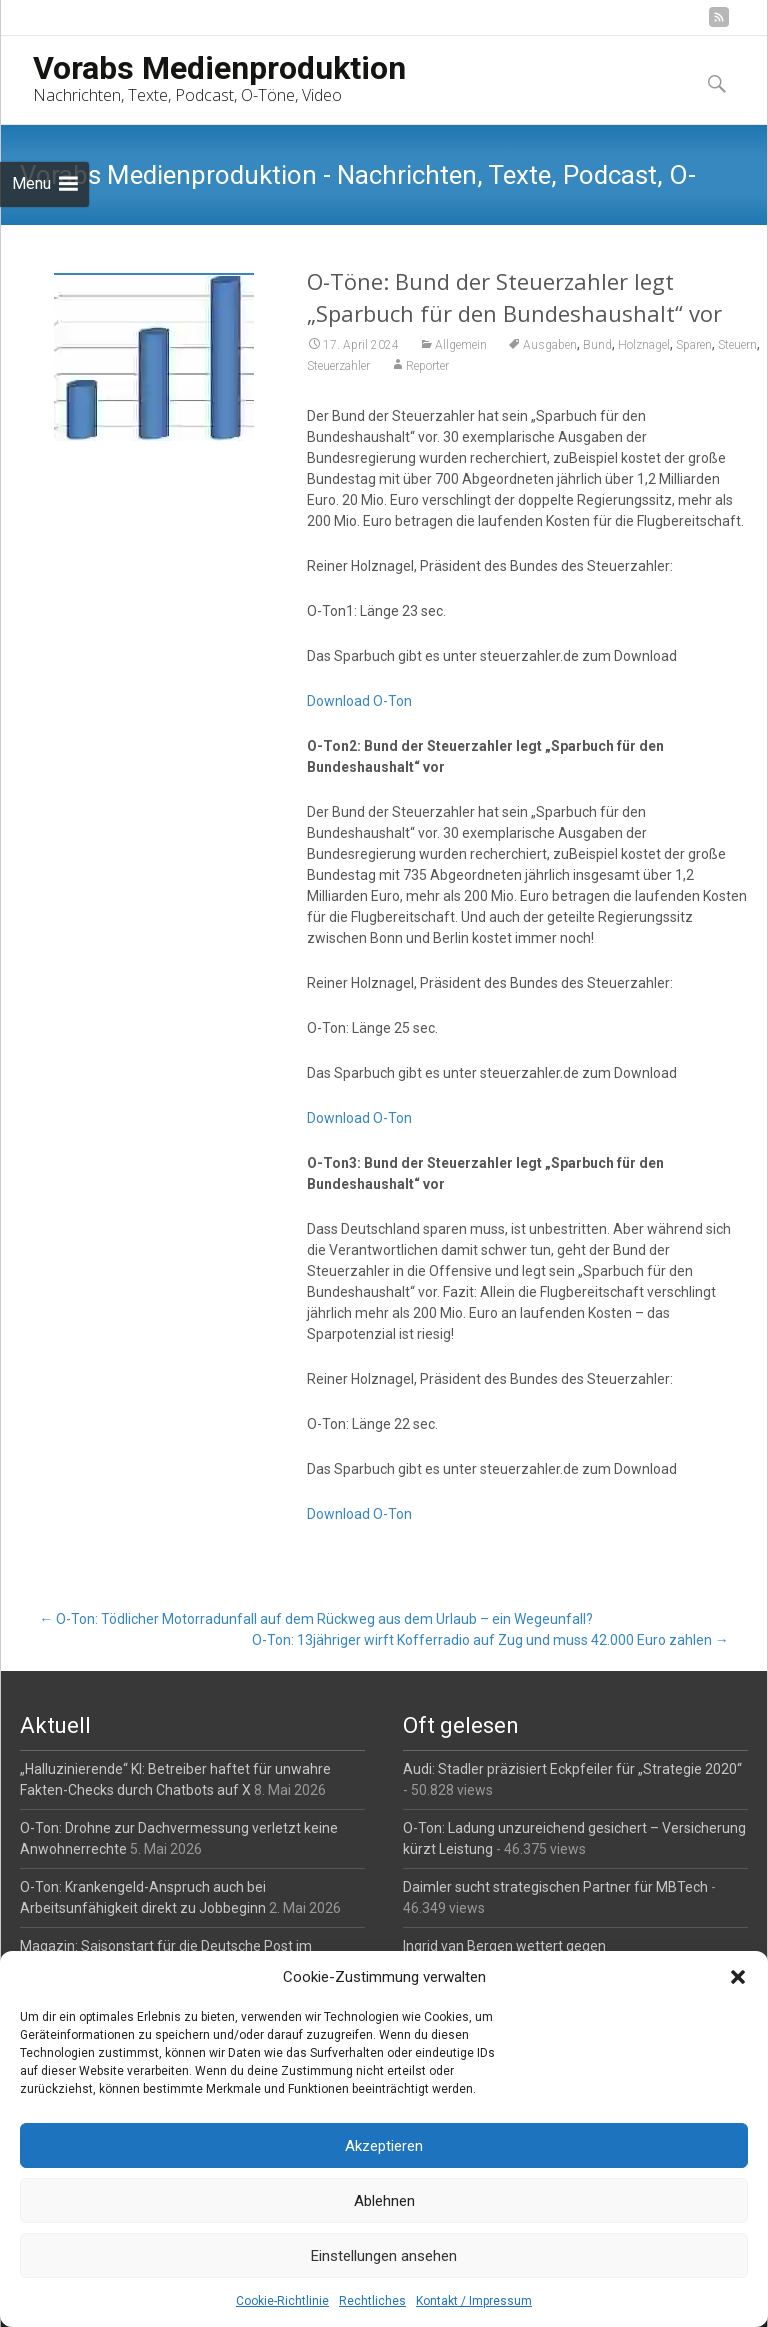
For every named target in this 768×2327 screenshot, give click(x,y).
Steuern (737, 345)
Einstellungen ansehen (384, 2256)
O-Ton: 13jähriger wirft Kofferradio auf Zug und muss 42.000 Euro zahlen (490, 1640)
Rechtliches (372, 2301)
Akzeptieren (384, 2146)
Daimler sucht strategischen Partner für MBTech (555, 1887)
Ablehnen (384, 2201)
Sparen (694, 345)
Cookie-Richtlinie (282, 2301)
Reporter (427, 366)
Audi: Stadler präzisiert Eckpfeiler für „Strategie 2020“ (572, 1769)
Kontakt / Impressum (474, 2301)
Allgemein (461, 345)
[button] (738, 1977)
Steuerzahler (338, 366)
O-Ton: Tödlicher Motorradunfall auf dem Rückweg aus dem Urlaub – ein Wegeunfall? (316, 1619)
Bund (597, 345)
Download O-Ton (359, 701)
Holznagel (644, 345)
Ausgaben (550, 345)
